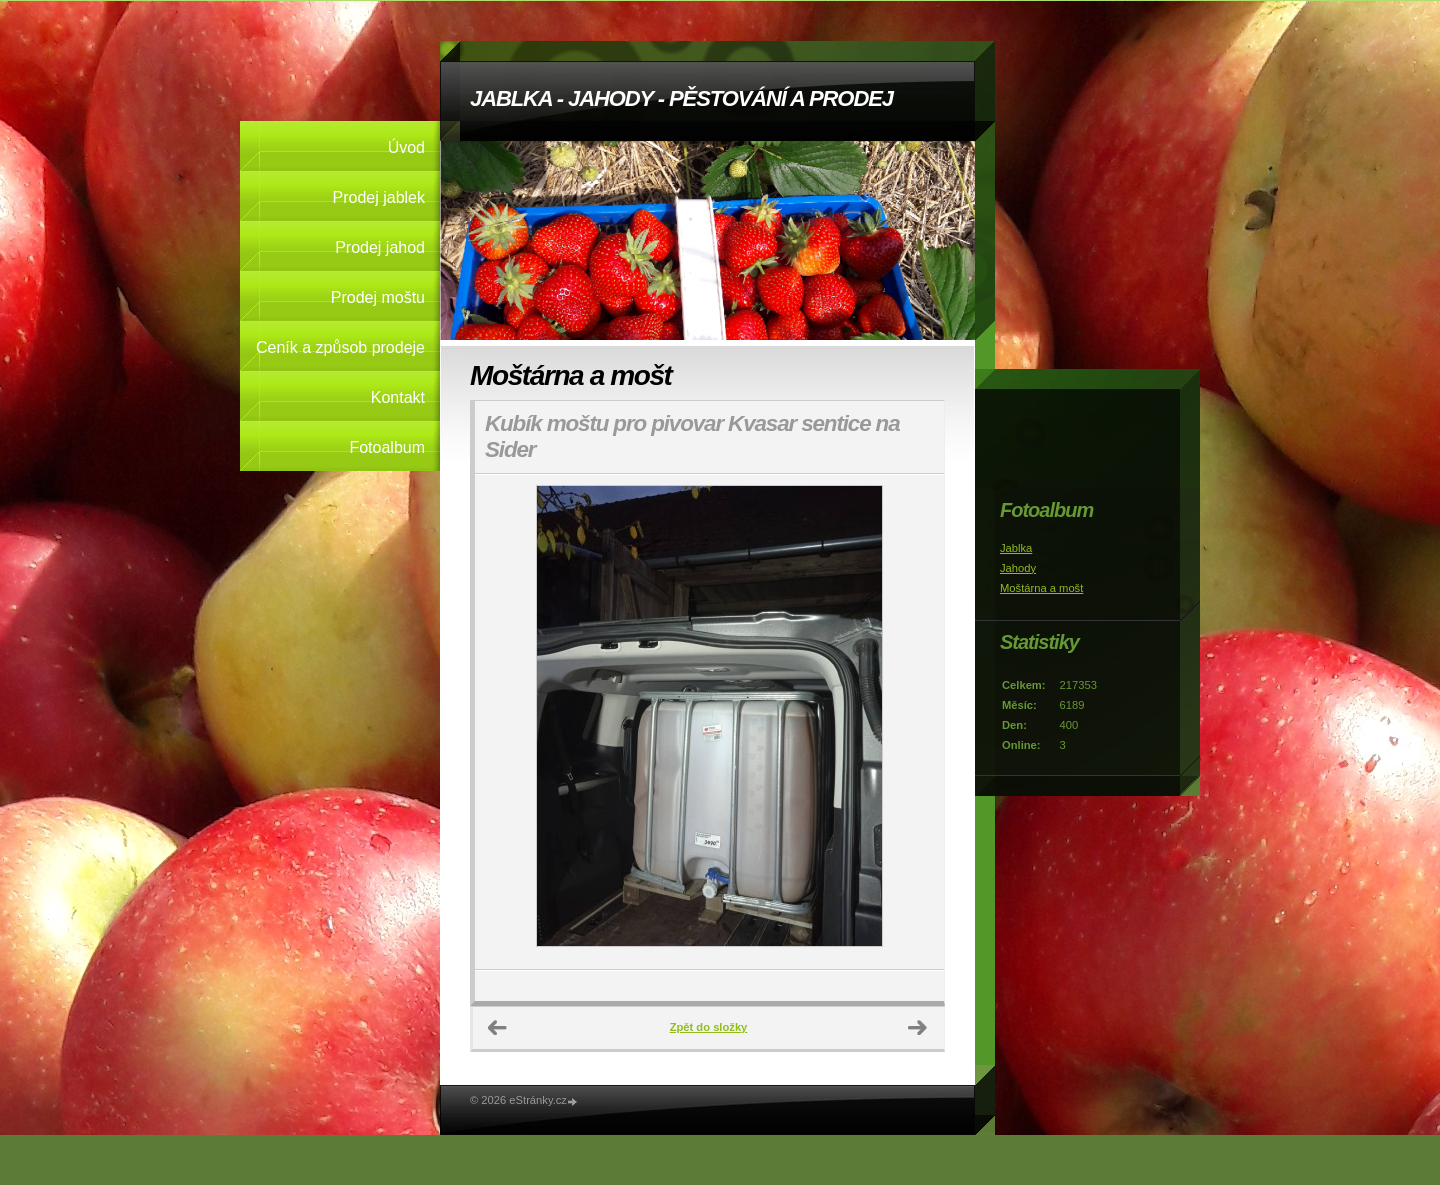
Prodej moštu (378, 297)
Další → (918, 1028)
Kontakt (398, 397)
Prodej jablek (379, 197)
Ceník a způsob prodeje (340, 347)
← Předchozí (498, 1028)
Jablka (1016, 548)
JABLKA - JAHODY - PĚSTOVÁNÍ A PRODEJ (681, 98)
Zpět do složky (709, 1027)
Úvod (406, 147)
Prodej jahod (380, 247)
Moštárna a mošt (1041, 588)
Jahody (1018, 568)
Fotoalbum (387, 447)
